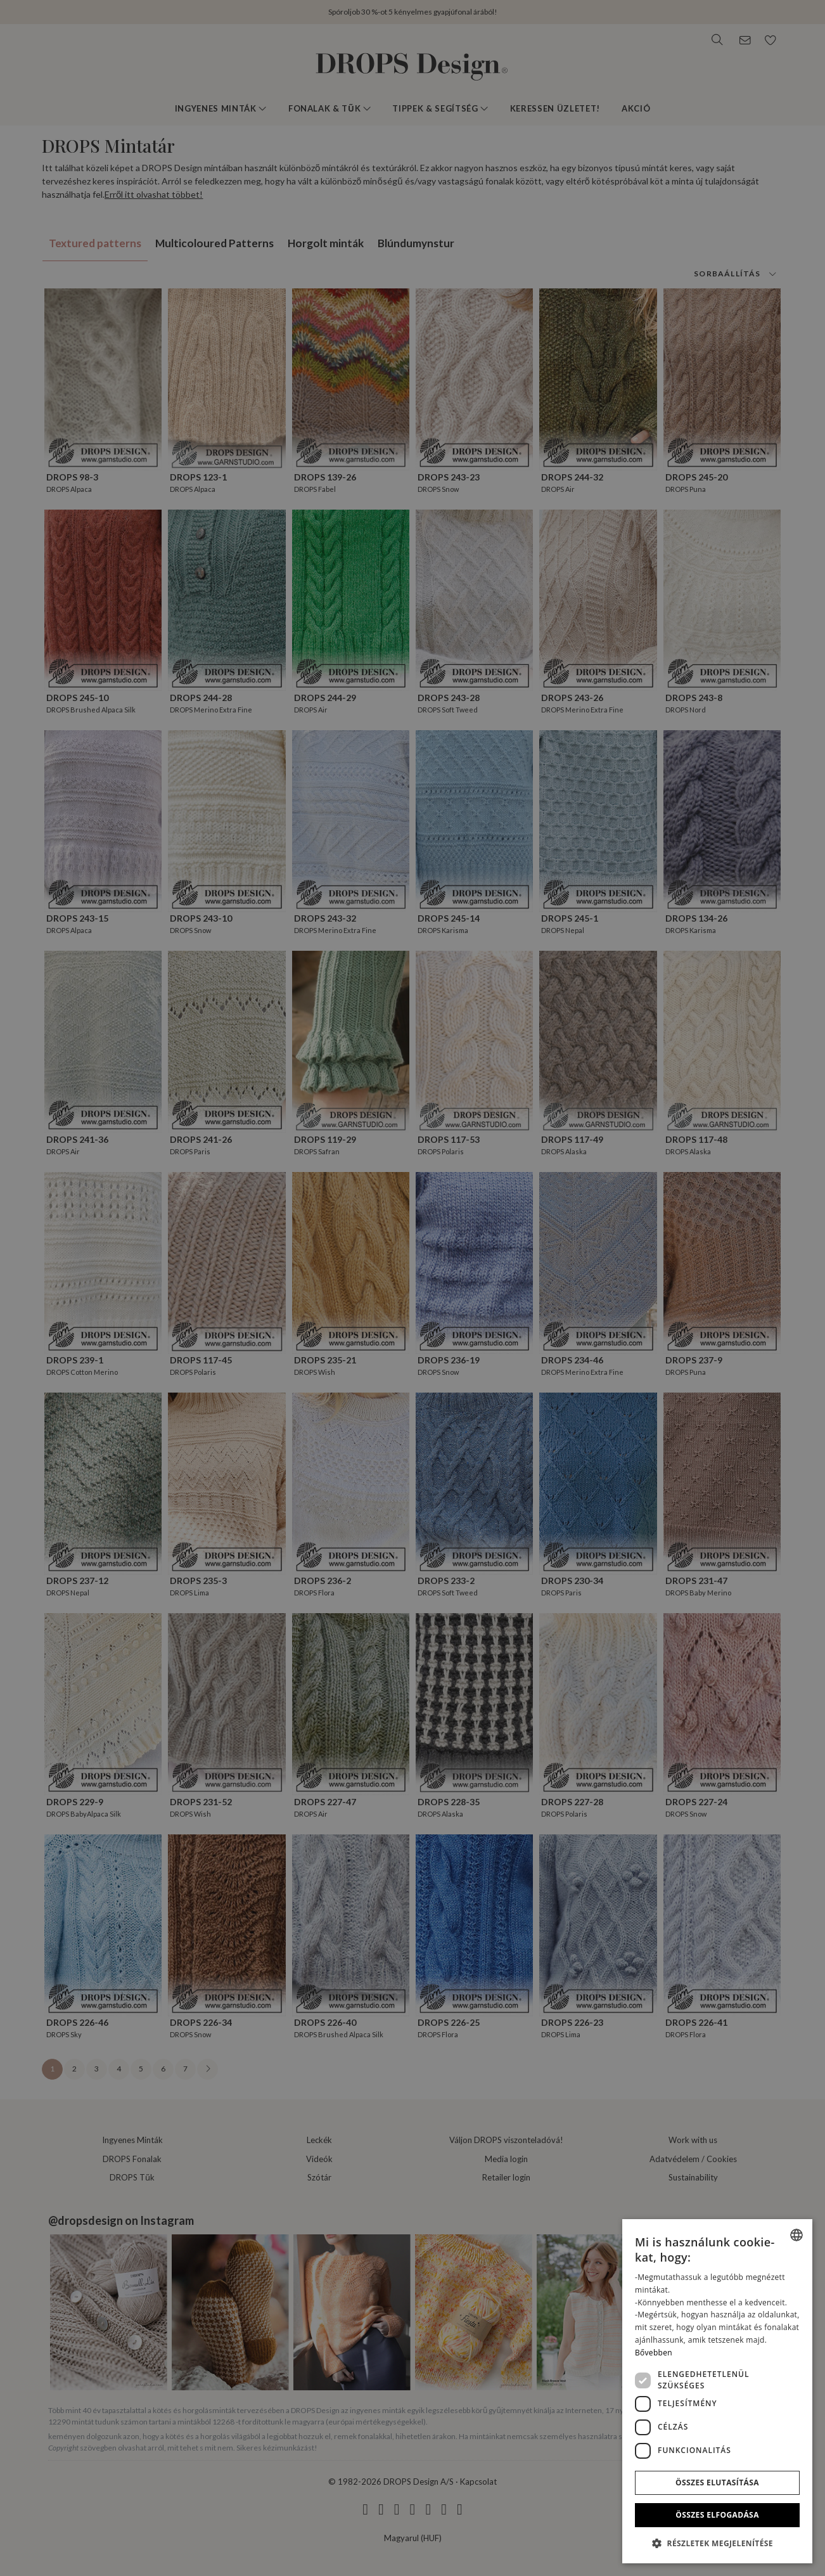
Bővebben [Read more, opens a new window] (653, 2352)
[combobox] (796, 2235)
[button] (717, 2543)
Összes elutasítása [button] (717, 2482)
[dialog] (717, 2391)
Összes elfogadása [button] (717, 2514)
